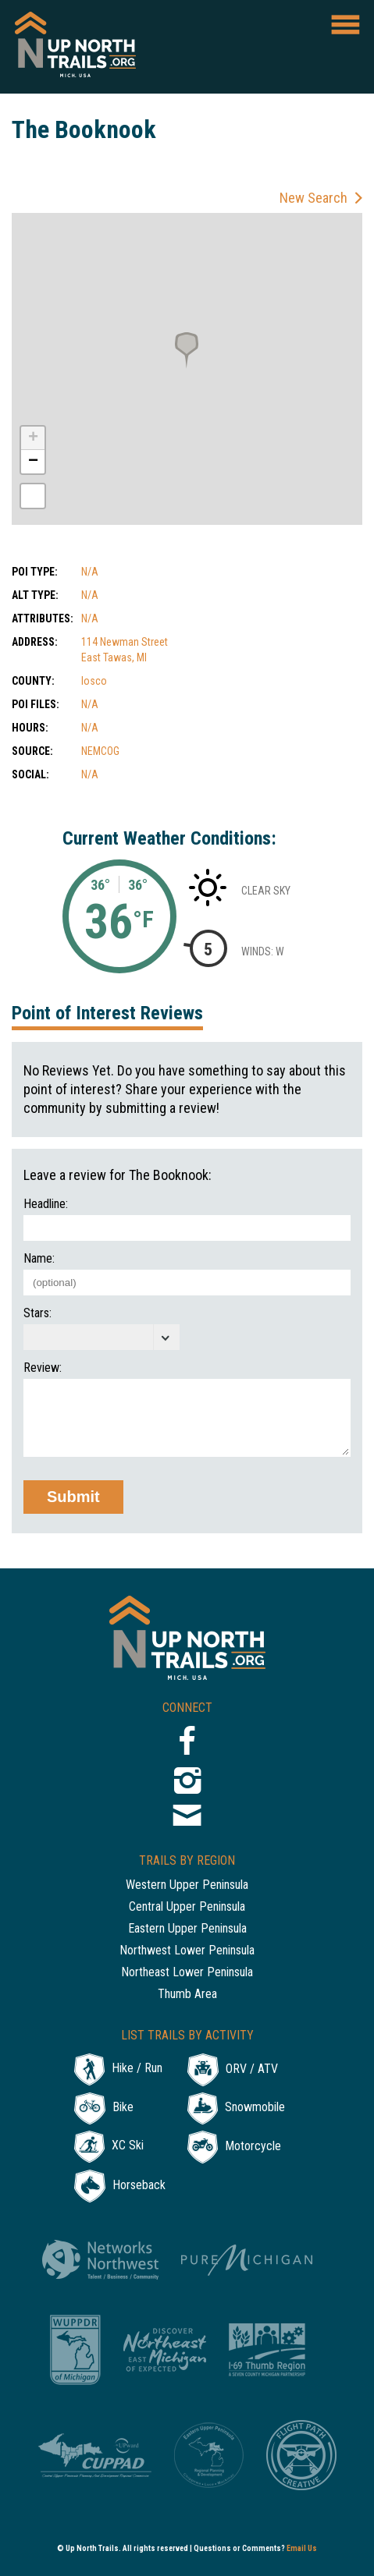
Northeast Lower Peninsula (187, 1972)
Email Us (302, 2548)
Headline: (45, 1204)
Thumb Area (187, 1994)
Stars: (37, 1313)
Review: (42, 1368)
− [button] (33, 461)
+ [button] (33, 438)
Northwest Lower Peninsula (187, 1951)
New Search (313, 198)
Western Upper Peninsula (187, 1885)
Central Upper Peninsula (187, 1907)
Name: (39, 1259)
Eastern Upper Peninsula (187, 1929)
